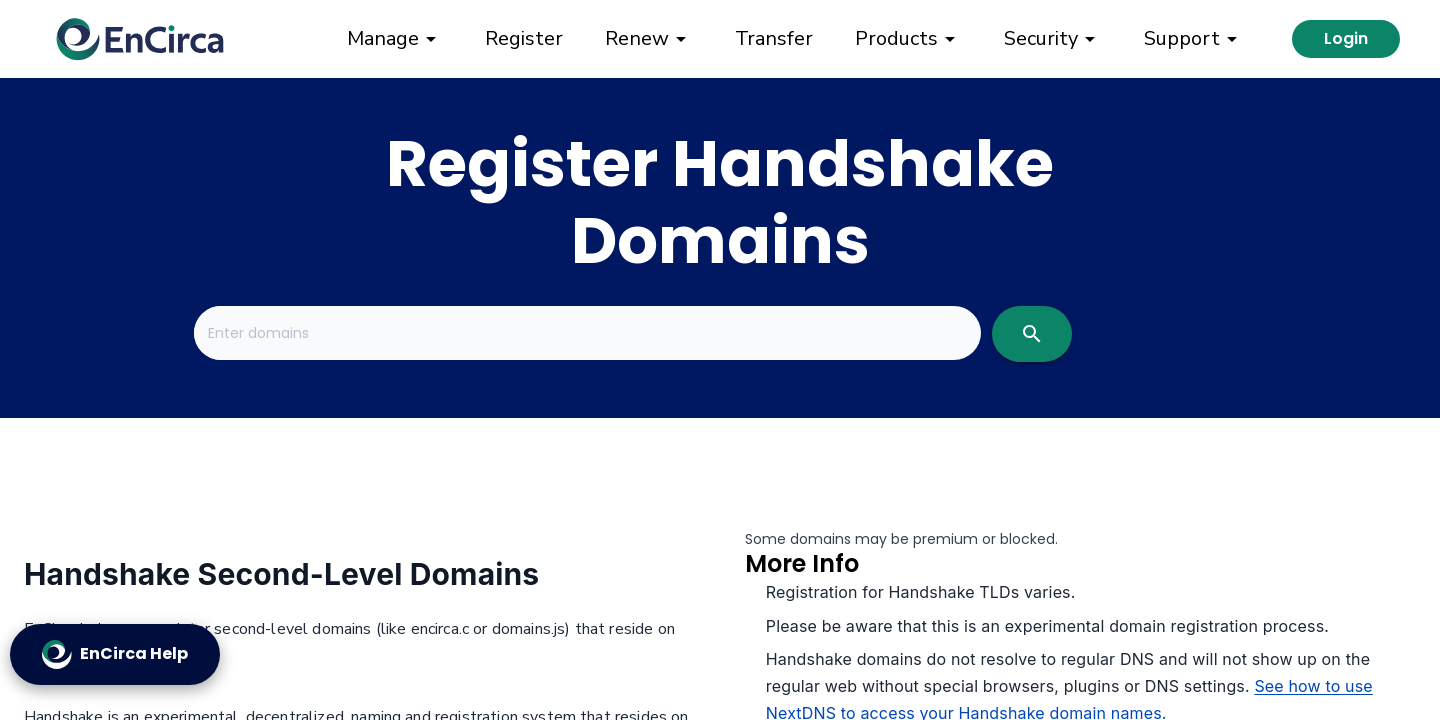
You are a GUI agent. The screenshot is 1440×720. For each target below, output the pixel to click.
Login (1346, 38)
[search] (1032, 334)
